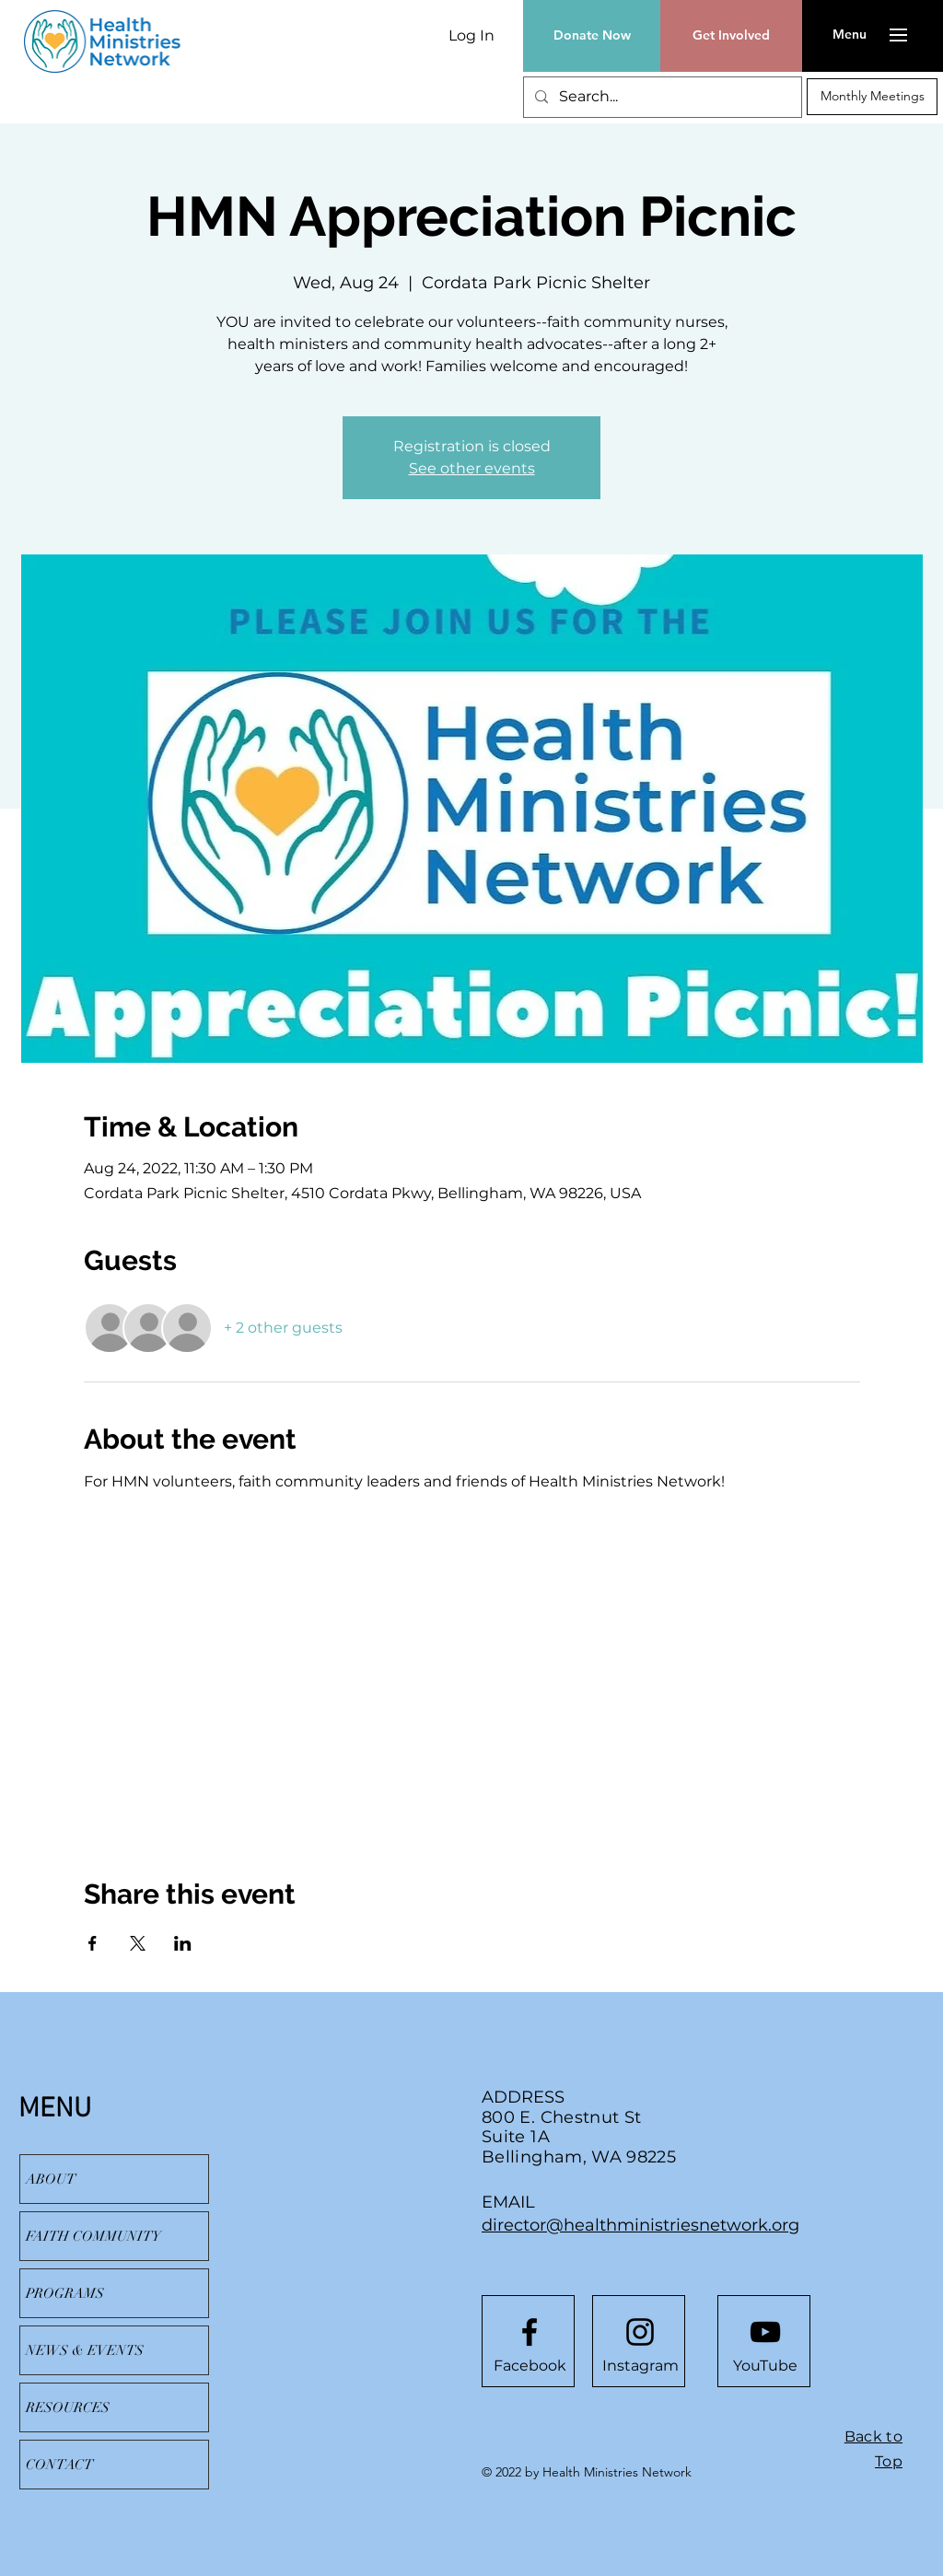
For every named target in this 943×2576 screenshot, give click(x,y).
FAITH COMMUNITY (93, 2236)
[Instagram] (640, 2366)
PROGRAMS (65, 2293)
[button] (849, 35)
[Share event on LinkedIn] (183, 1943)
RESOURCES (68, 2407)
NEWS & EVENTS (85, 2350)
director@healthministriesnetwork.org (640, 2225)
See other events (472, 468)
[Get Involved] (731, 36)
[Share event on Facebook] (92, 1943)
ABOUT (51, 2179)
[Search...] (661, 97)
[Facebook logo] (529, 2332)
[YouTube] (765, 2366)
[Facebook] (529, 2366)
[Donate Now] (591, 36)
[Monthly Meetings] (872, 96)
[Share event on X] (137, 1943)
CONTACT (59, 2464)
